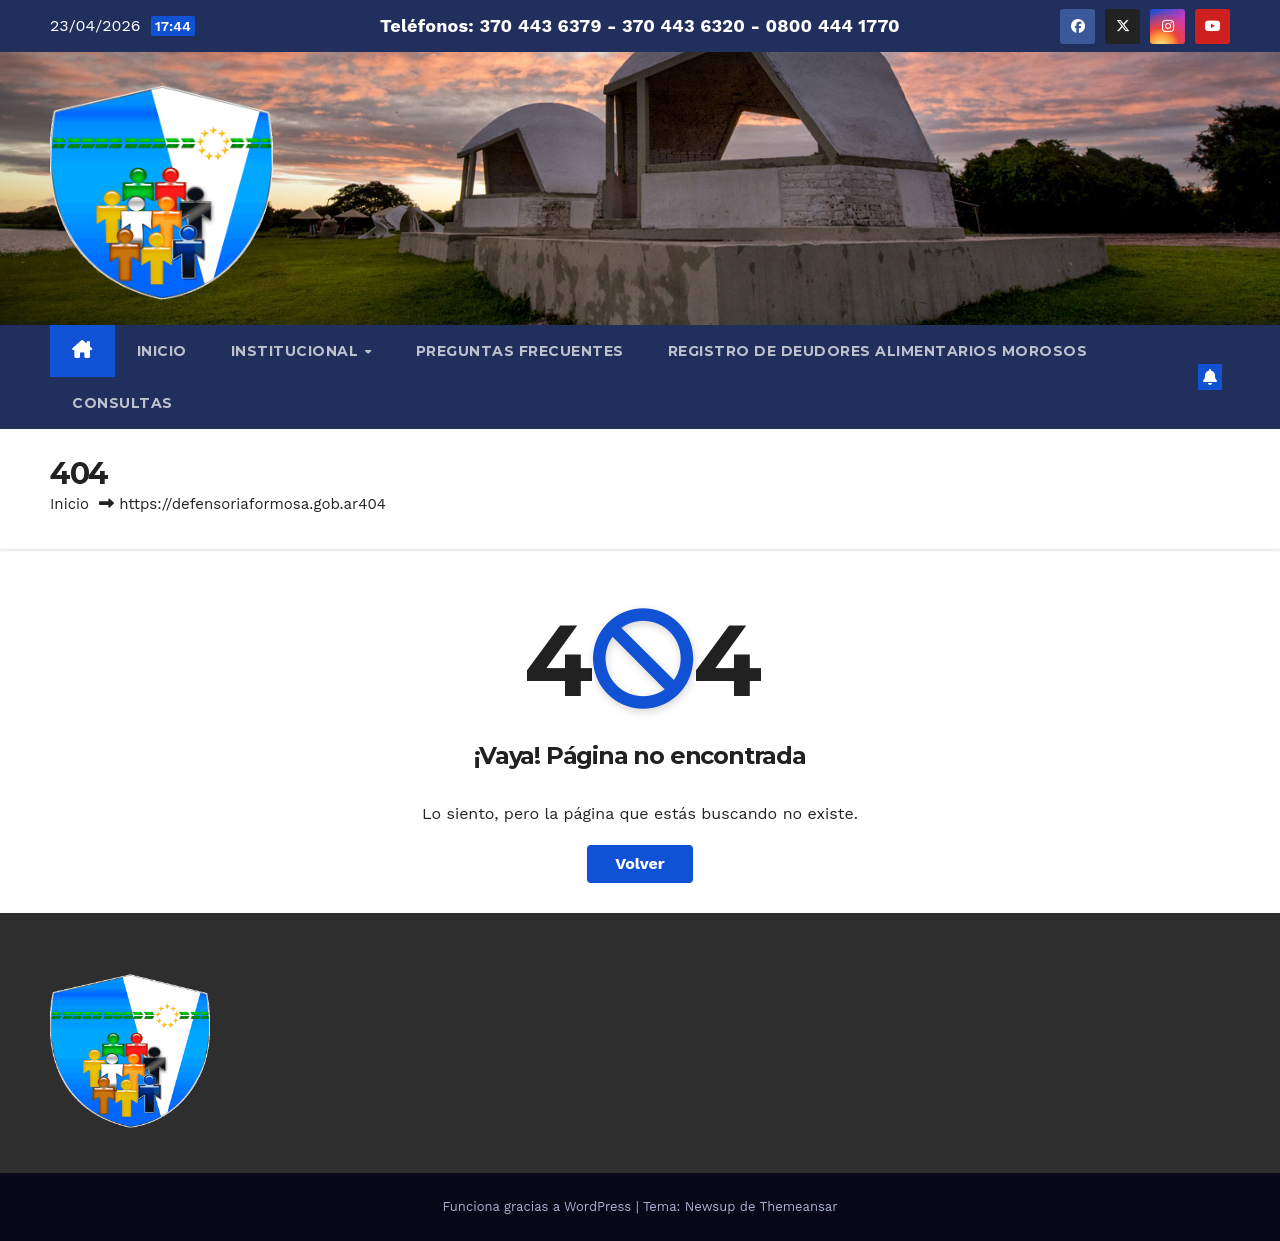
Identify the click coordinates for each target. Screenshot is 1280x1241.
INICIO (162, 351)
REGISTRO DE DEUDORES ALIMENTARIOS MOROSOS (878, 351)
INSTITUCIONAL (297, 351)
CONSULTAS (122, 403)
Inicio (69, 504)
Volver (640, 863)
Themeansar (799, 1206)
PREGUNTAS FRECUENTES (520, 351)
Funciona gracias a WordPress (538, 1206)
